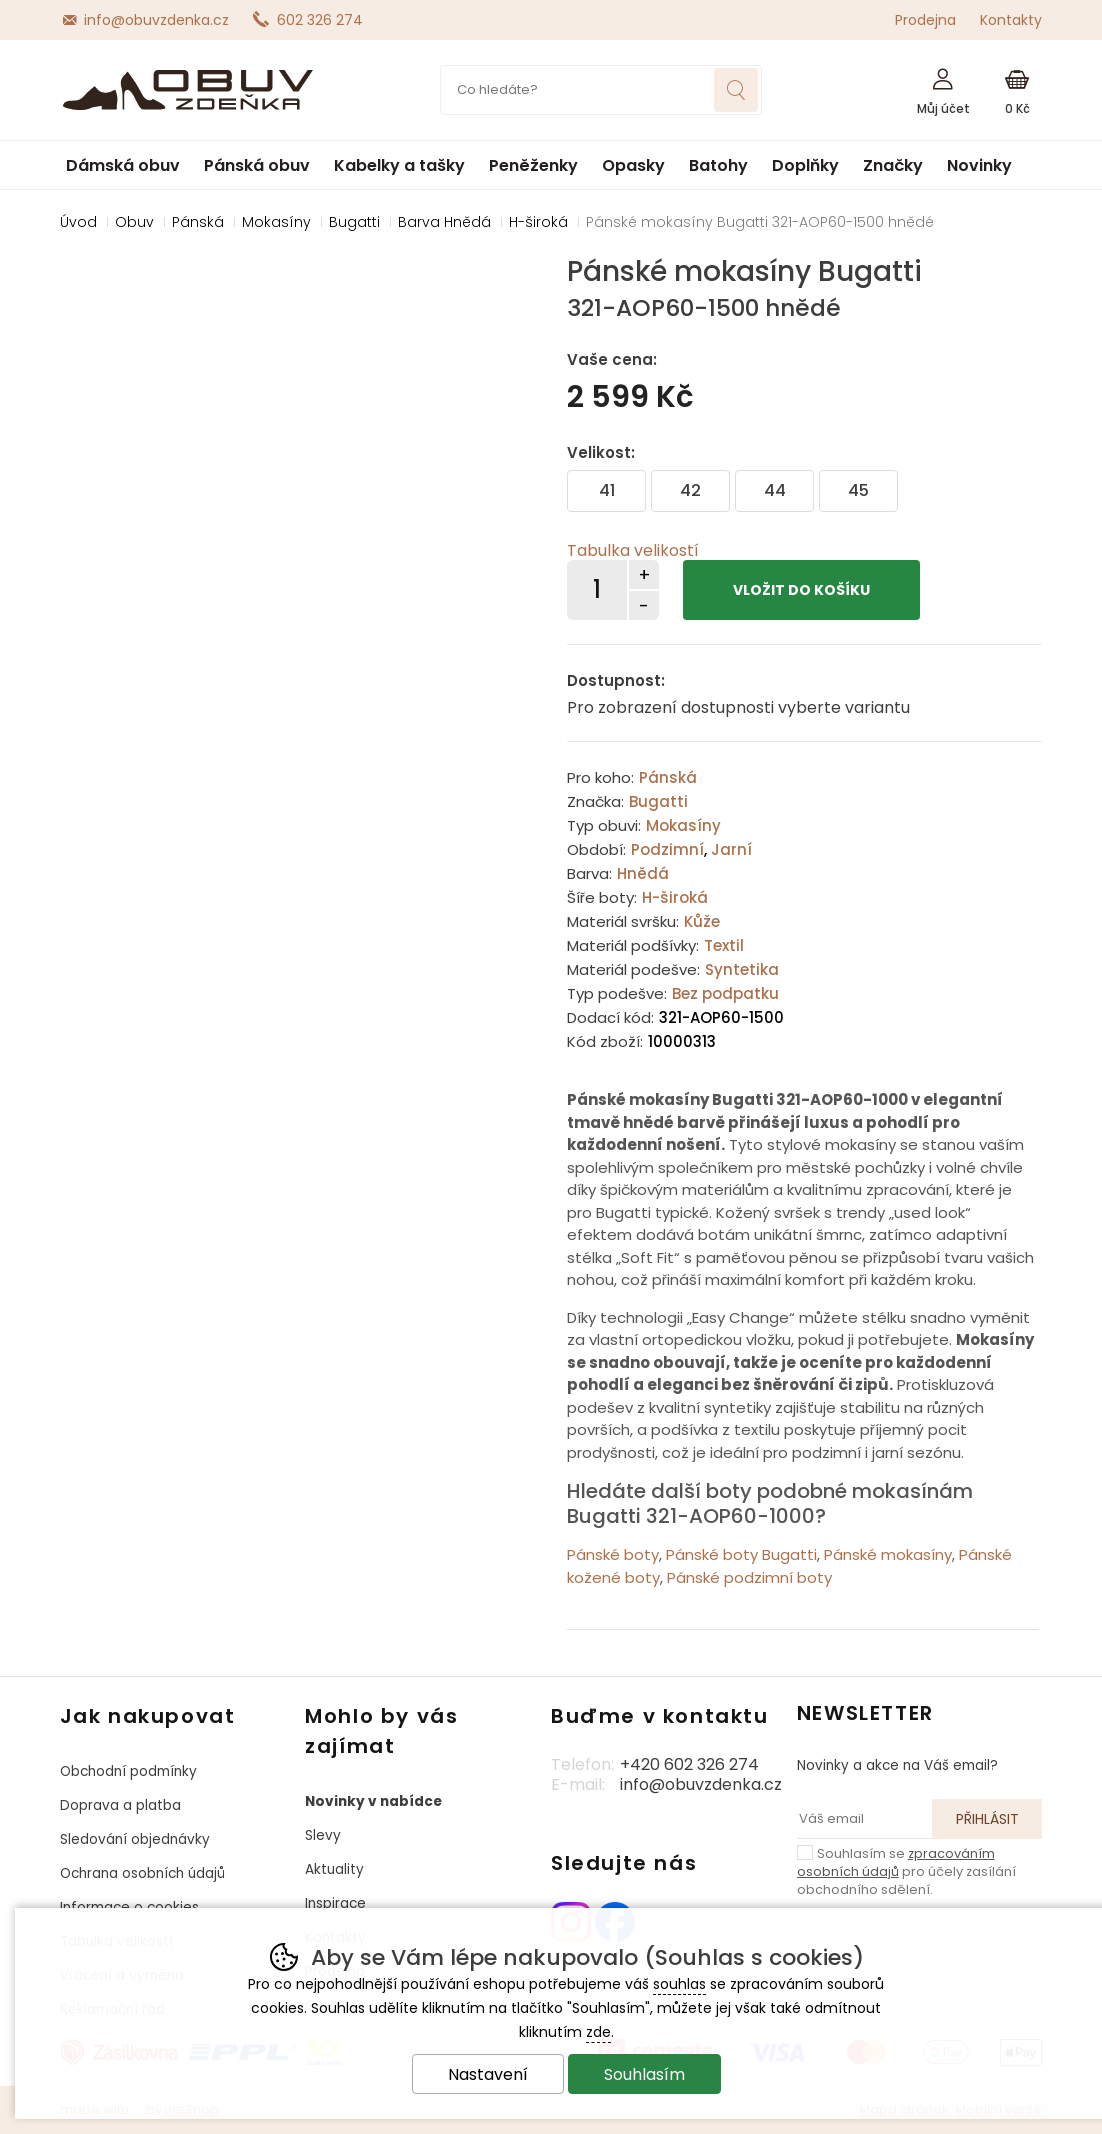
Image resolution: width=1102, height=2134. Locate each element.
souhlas (679, 1984)
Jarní (731, 849)
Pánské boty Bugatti (741, 1554)
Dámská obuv (123, 165)
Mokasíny (683, 825)
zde (598, 2032)
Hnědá (643, 873)
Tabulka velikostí (633, 550)
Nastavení (488, 2074)
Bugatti (658, 801)
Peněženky (533, 165)
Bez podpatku (725, 993)
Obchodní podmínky (128, 1771)
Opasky (633, 165)
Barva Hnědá (444, 222)
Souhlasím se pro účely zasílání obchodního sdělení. (906, 1871)
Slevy (323, 1835)
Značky (893, 165)
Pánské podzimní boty (749, 1577)
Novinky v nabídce (373, 1801)
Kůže (702, 921)
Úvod (78, 222)
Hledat (736, 90)
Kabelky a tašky (399, 165)
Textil (724, 945)
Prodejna (925, 20)
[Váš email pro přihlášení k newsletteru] (865, 1819)
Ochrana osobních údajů (142, 1873)
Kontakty (1011, 20)
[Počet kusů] (597, 590)
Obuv (134, 222)
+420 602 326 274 (689, 1764)
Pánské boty (613, 1554)
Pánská (668, 777)
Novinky (979, 165)
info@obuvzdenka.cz (156, 20)
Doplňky (805, 165)
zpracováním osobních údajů (896, 1862)
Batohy (718, 165)
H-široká (675, 897)
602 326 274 (320, 20)
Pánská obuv (257, 165)
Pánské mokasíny (888, 1554)
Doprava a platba (120, 1805)
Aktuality (334, 1869)
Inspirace (335, 1903)
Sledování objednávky (135, 1839)
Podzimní (667, 849)
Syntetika (742, 969)
